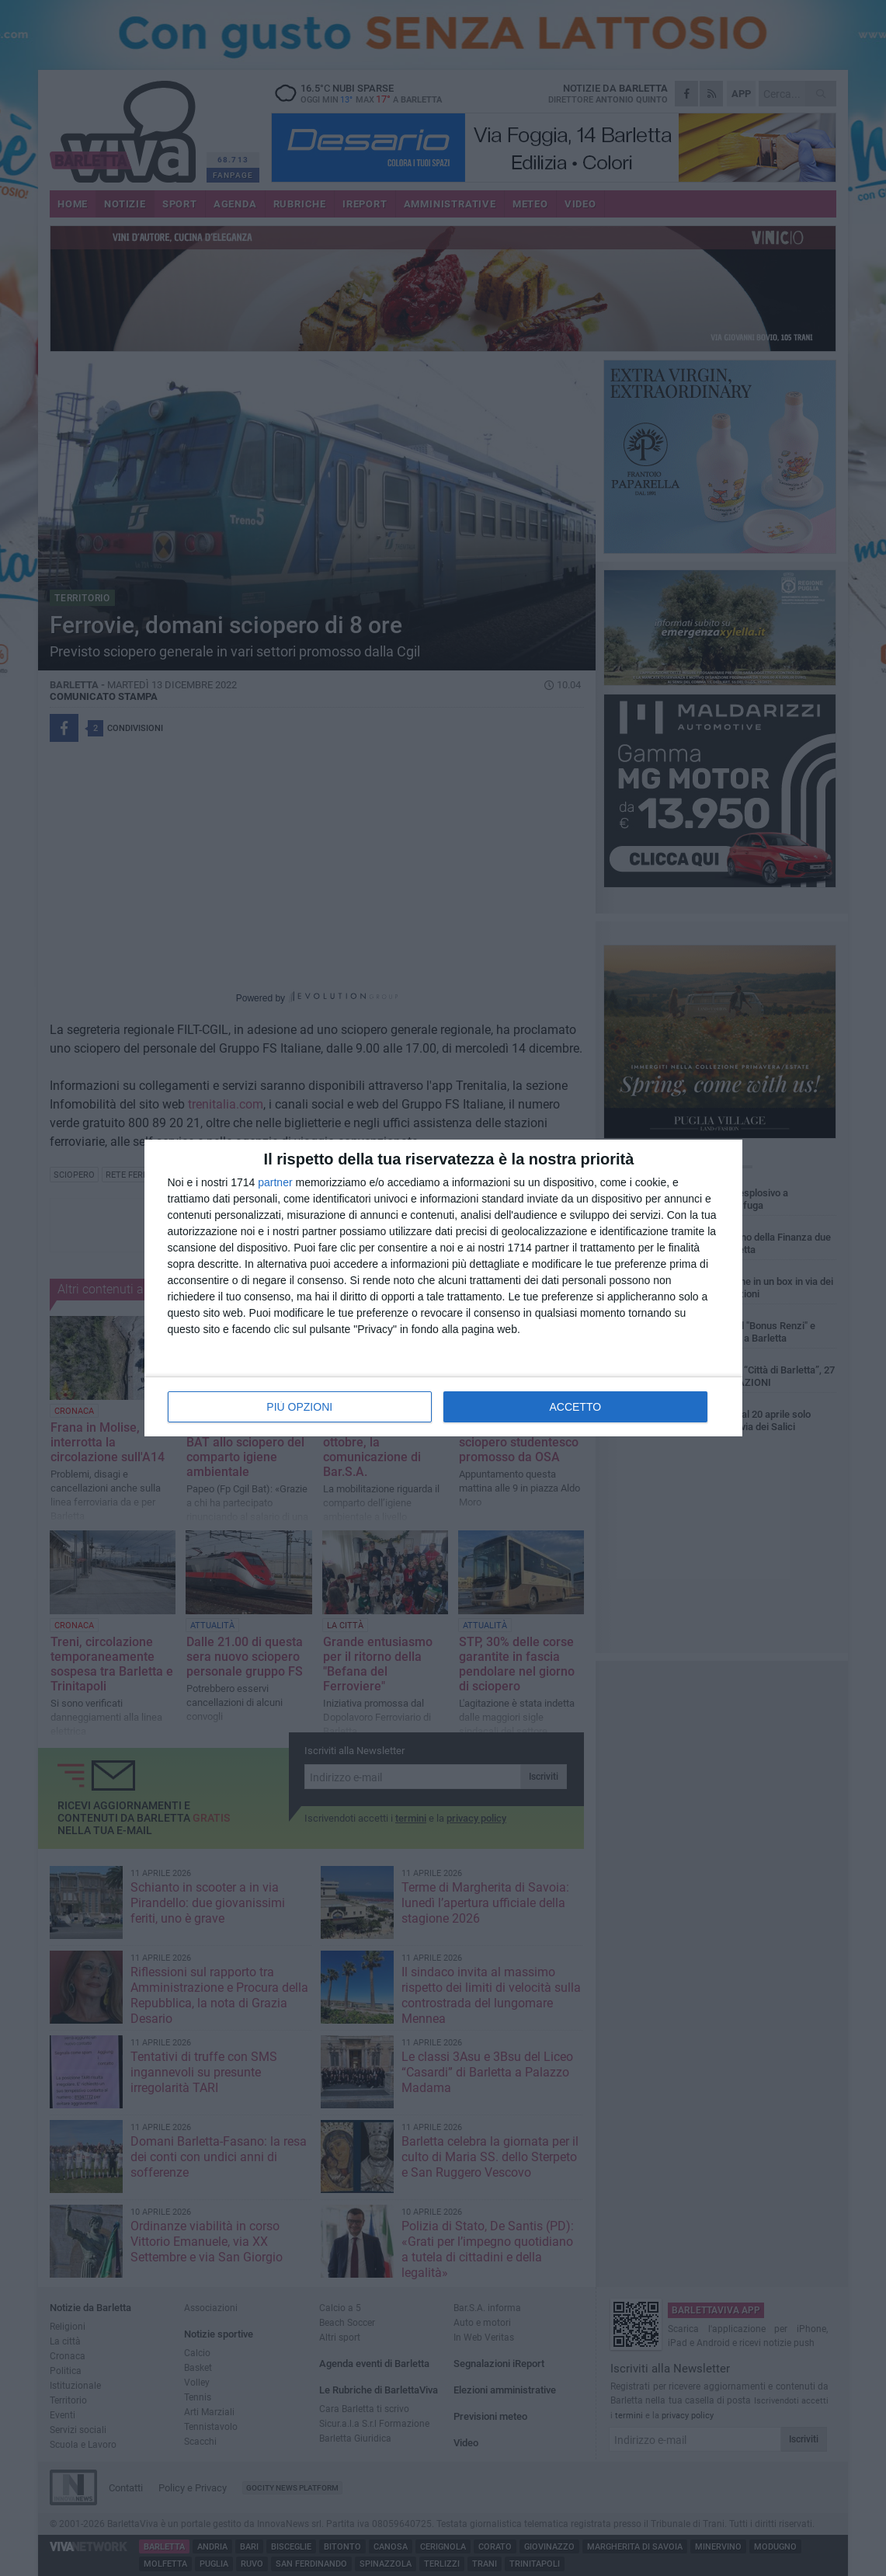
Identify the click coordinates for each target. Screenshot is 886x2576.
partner (275, 1182)
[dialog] (443, 1288)
